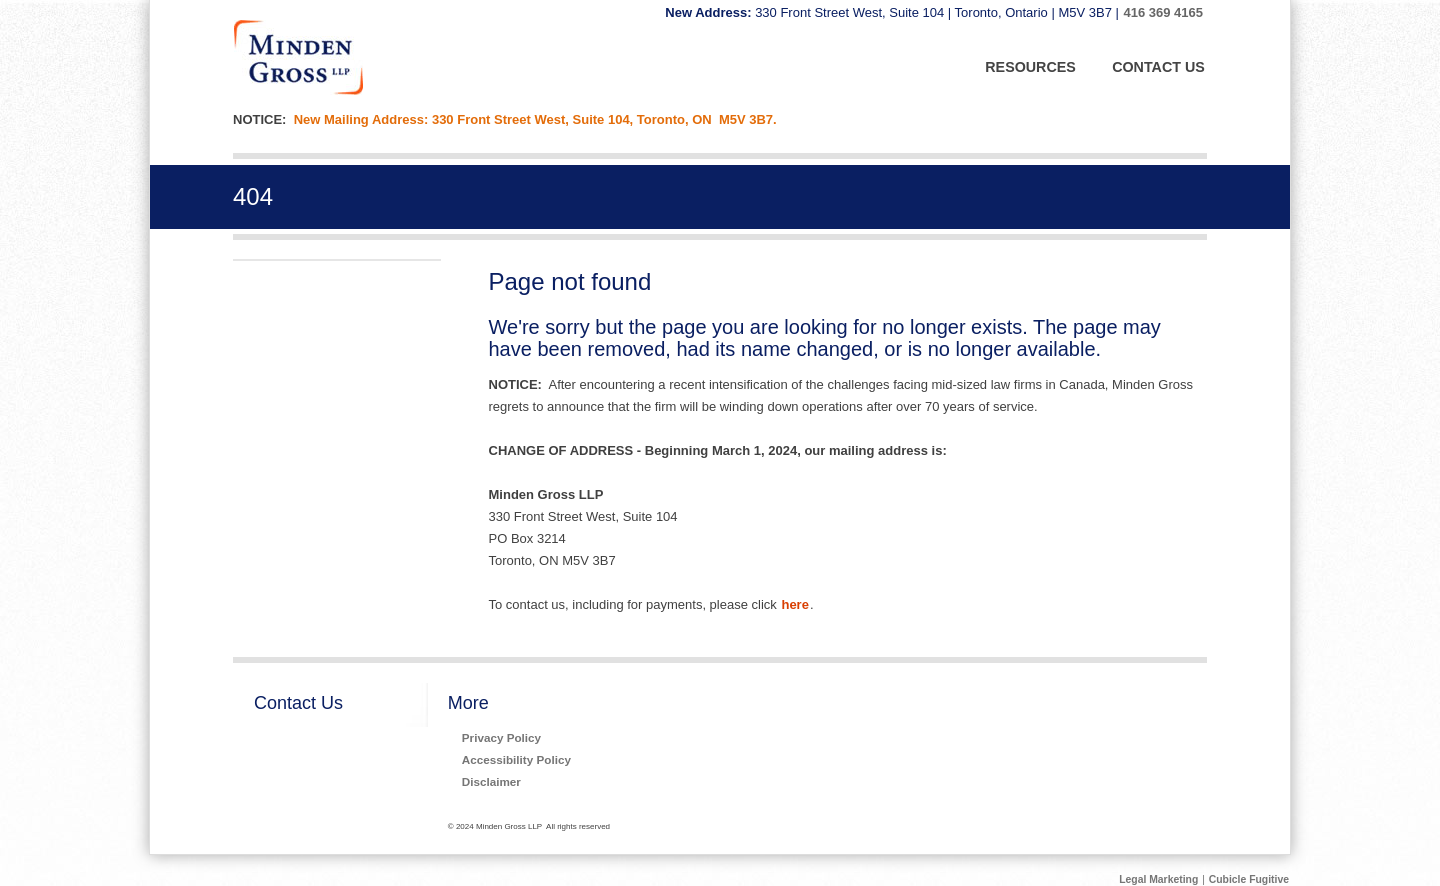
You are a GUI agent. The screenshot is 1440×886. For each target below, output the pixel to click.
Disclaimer (491, 781)
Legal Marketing (1158, 879)
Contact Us (298, 703)
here (794, 604)
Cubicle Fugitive (1249, 879)
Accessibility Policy (516, 759)
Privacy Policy (501, 737)
